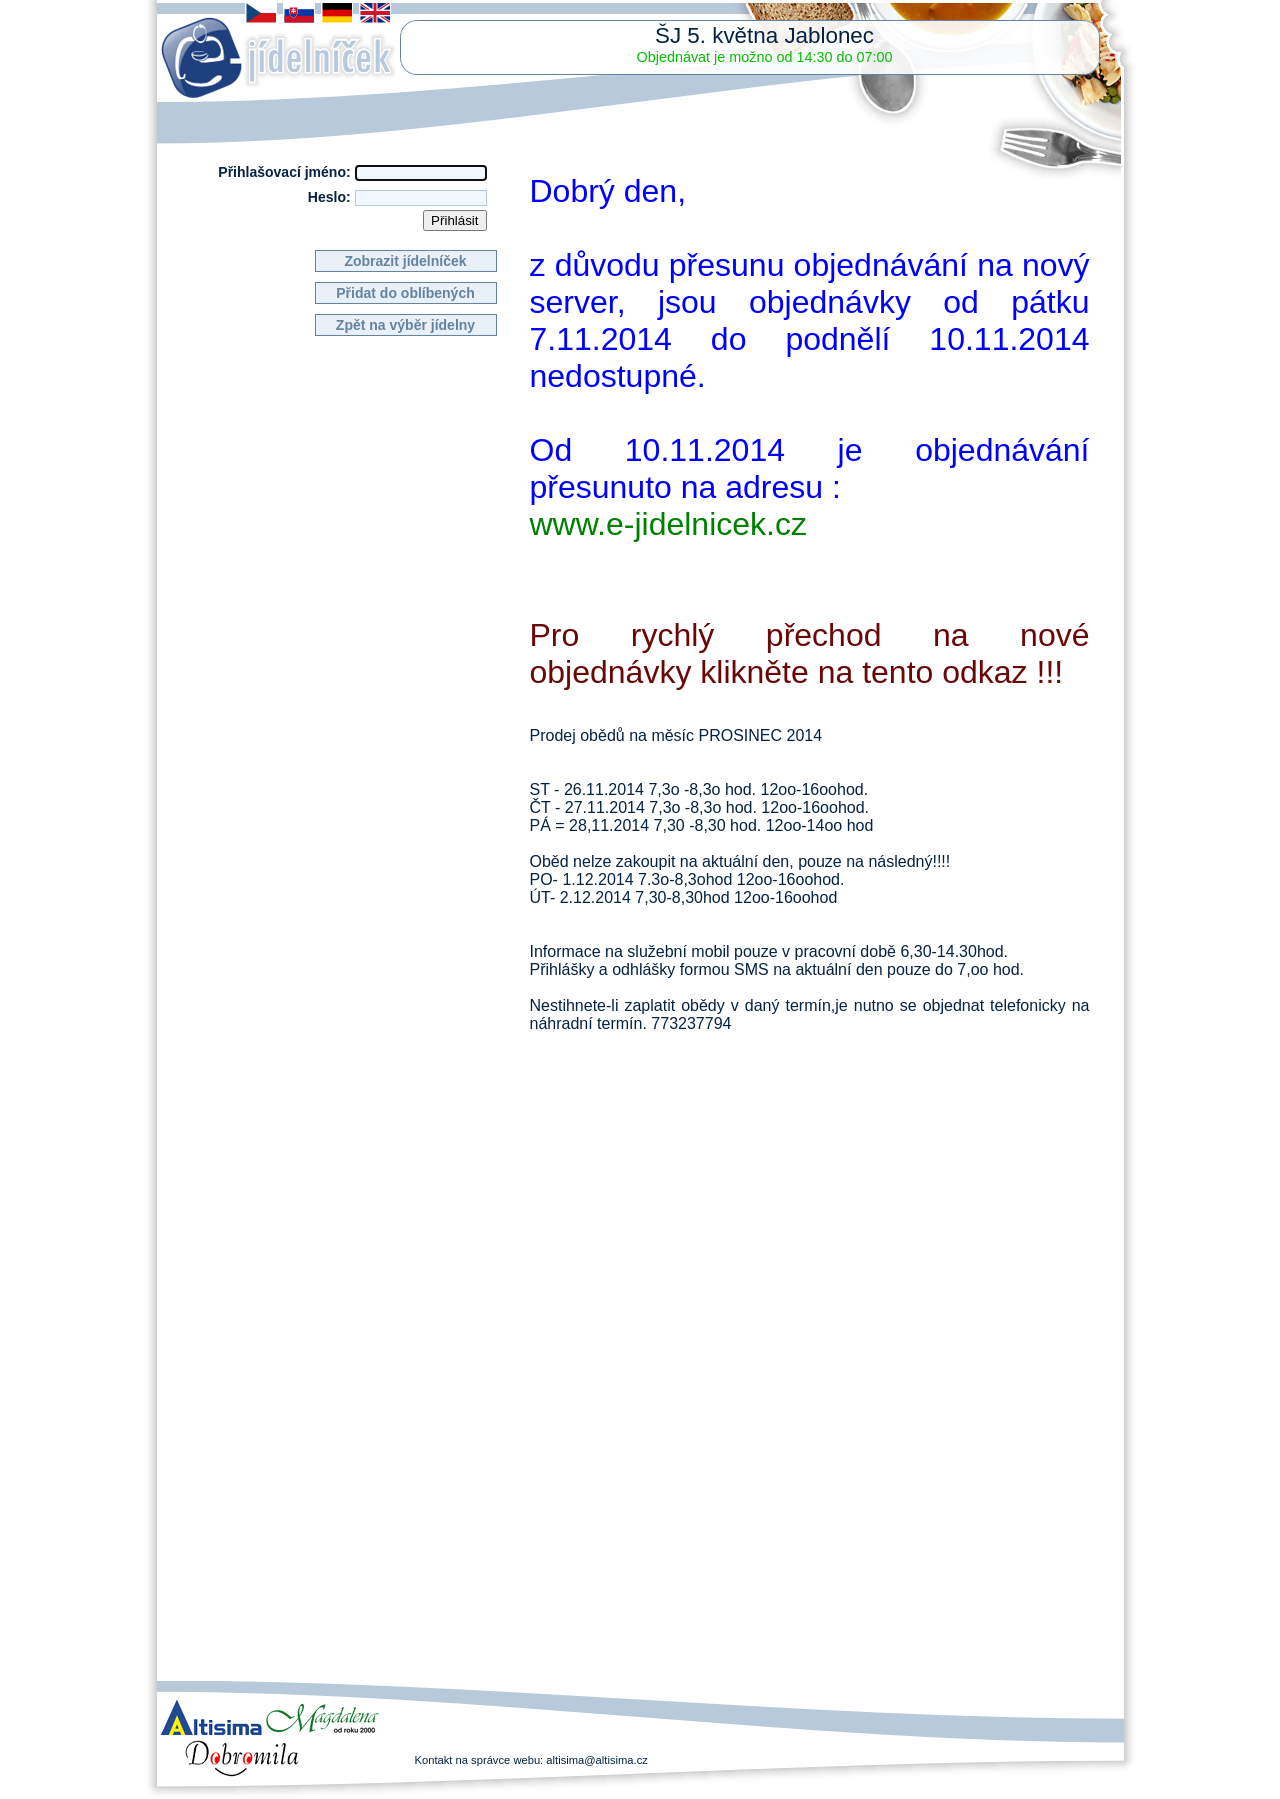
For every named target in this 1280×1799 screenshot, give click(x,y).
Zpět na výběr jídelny (405, 325)
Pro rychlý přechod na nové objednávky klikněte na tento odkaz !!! (810, 653)
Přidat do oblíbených (405, 293)
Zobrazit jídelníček (405, 261)
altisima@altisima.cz (597, 1760)
